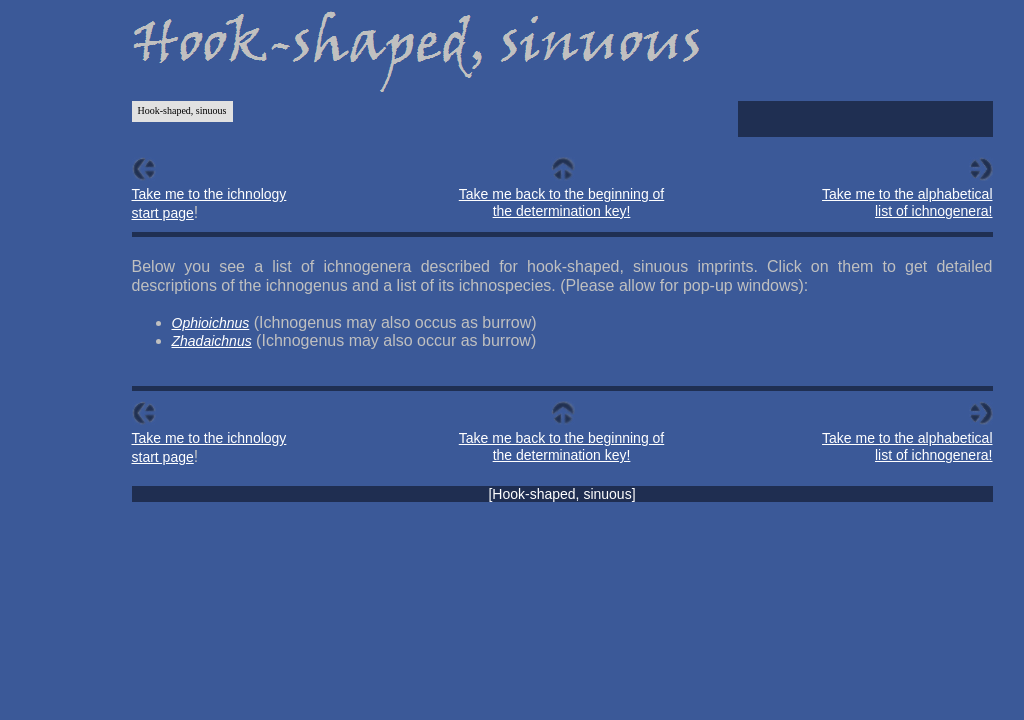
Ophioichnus (211, 323)
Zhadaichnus (212, 341)
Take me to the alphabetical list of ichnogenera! (907, 202)
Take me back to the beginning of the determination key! (561, 202)
